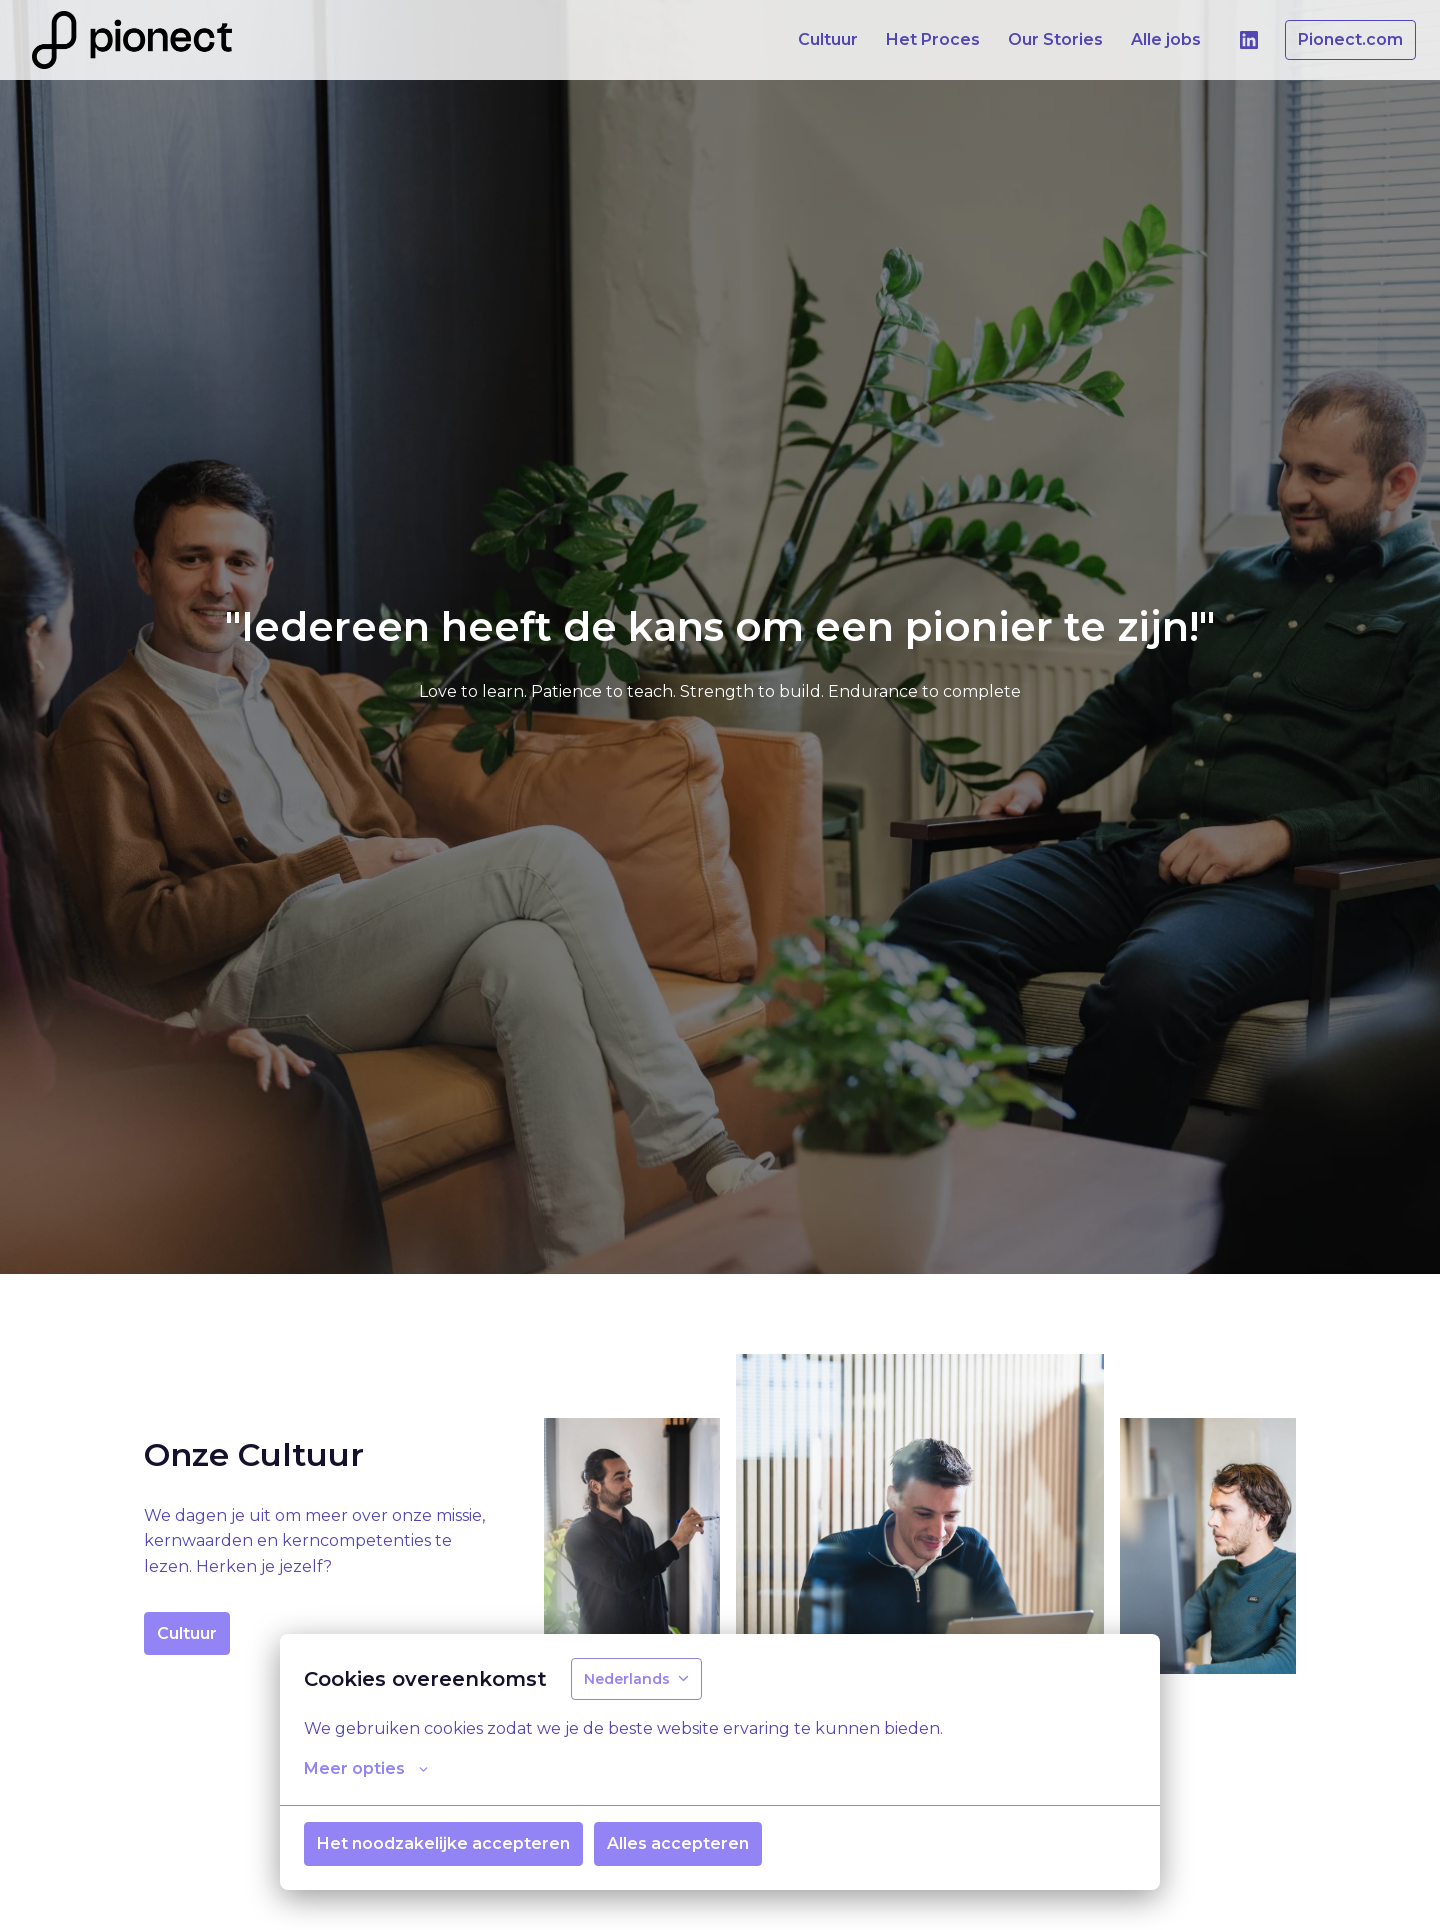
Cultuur (828, 39)
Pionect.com (1350, 39)
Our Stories (1055, 39)
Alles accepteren (678, 1844)
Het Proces (933, 39)
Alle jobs (1166, 39)
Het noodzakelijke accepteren (443, 1844)
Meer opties (366, 1770)
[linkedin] (1249, 40)
